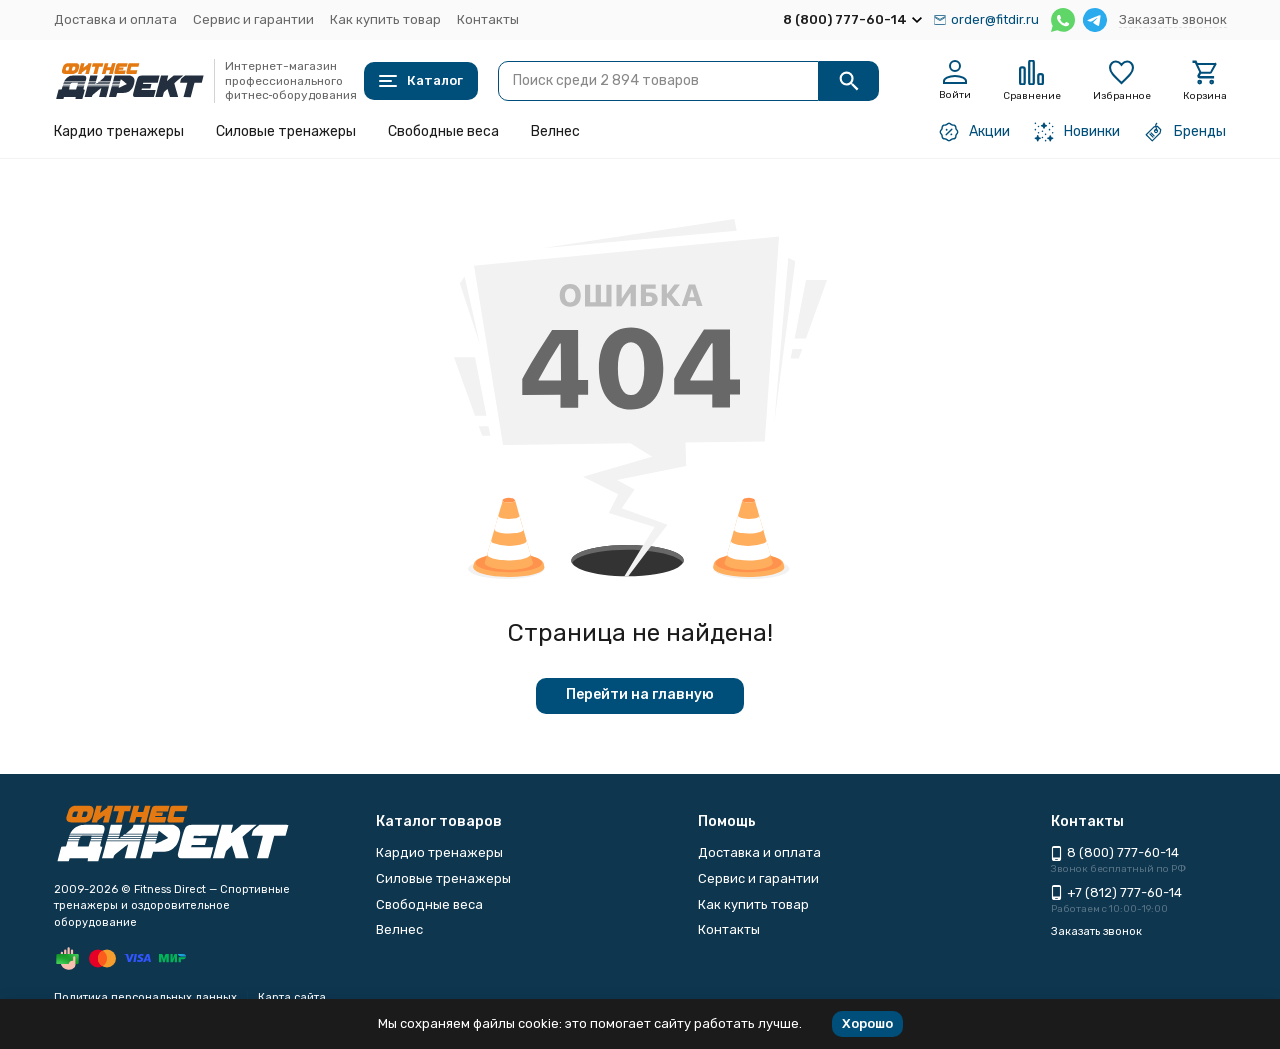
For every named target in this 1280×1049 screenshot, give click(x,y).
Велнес (555, 131)
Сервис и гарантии (253, 19)
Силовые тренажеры (286, 131)
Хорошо (867, 1023)
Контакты (488, 19)
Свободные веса (443, 131)
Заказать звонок (1173, 19)
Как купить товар (385, 19)
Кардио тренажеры (119, 131)
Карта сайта (292, 997)
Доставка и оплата (115, 19)
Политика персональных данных (145, 997)
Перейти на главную (640, 694)
